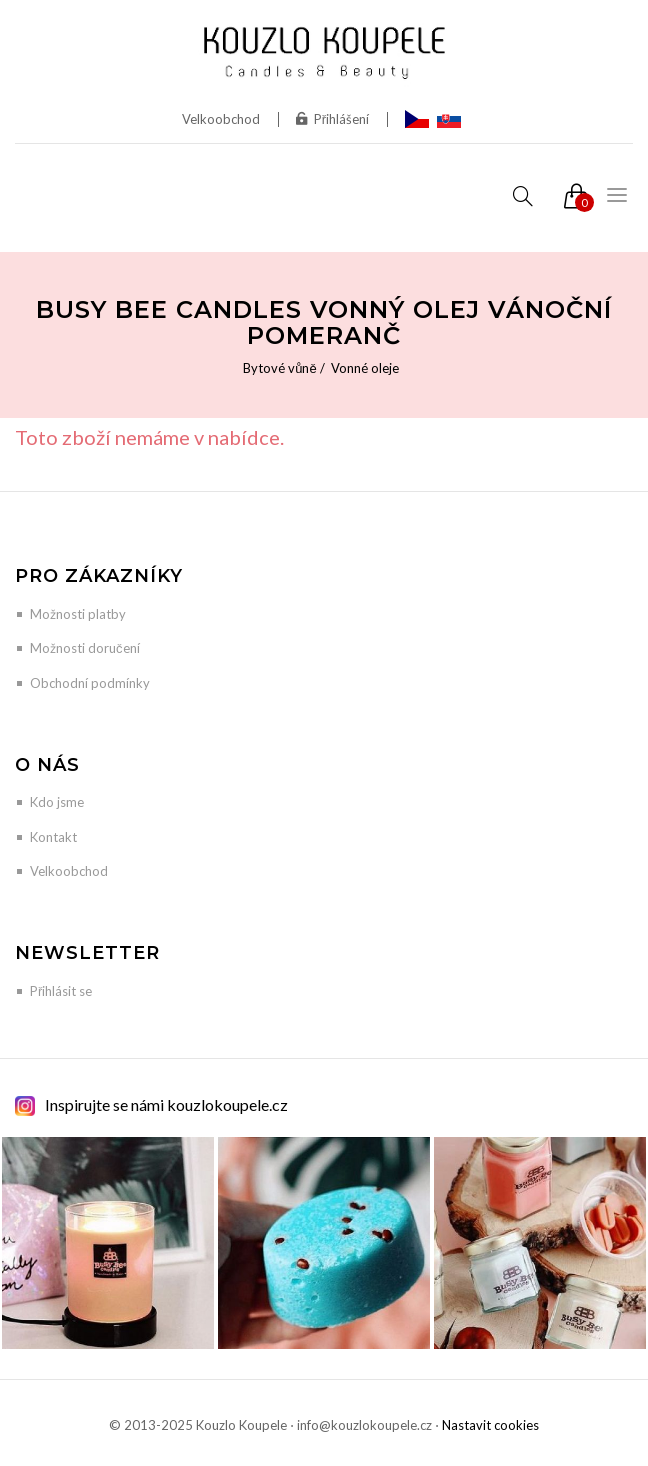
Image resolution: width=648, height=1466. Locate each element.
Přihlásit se (61, 991)
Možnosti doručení (85, 648)
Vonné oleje (365, 368)
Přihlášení (332, 119)
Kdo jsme (57, 802)
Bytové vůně (279, 368)
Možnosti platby (78, 614)
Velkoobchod (221, 119)
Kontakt (53, 837)
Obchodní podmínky (90, 683)
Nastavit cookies (490, 1425)
